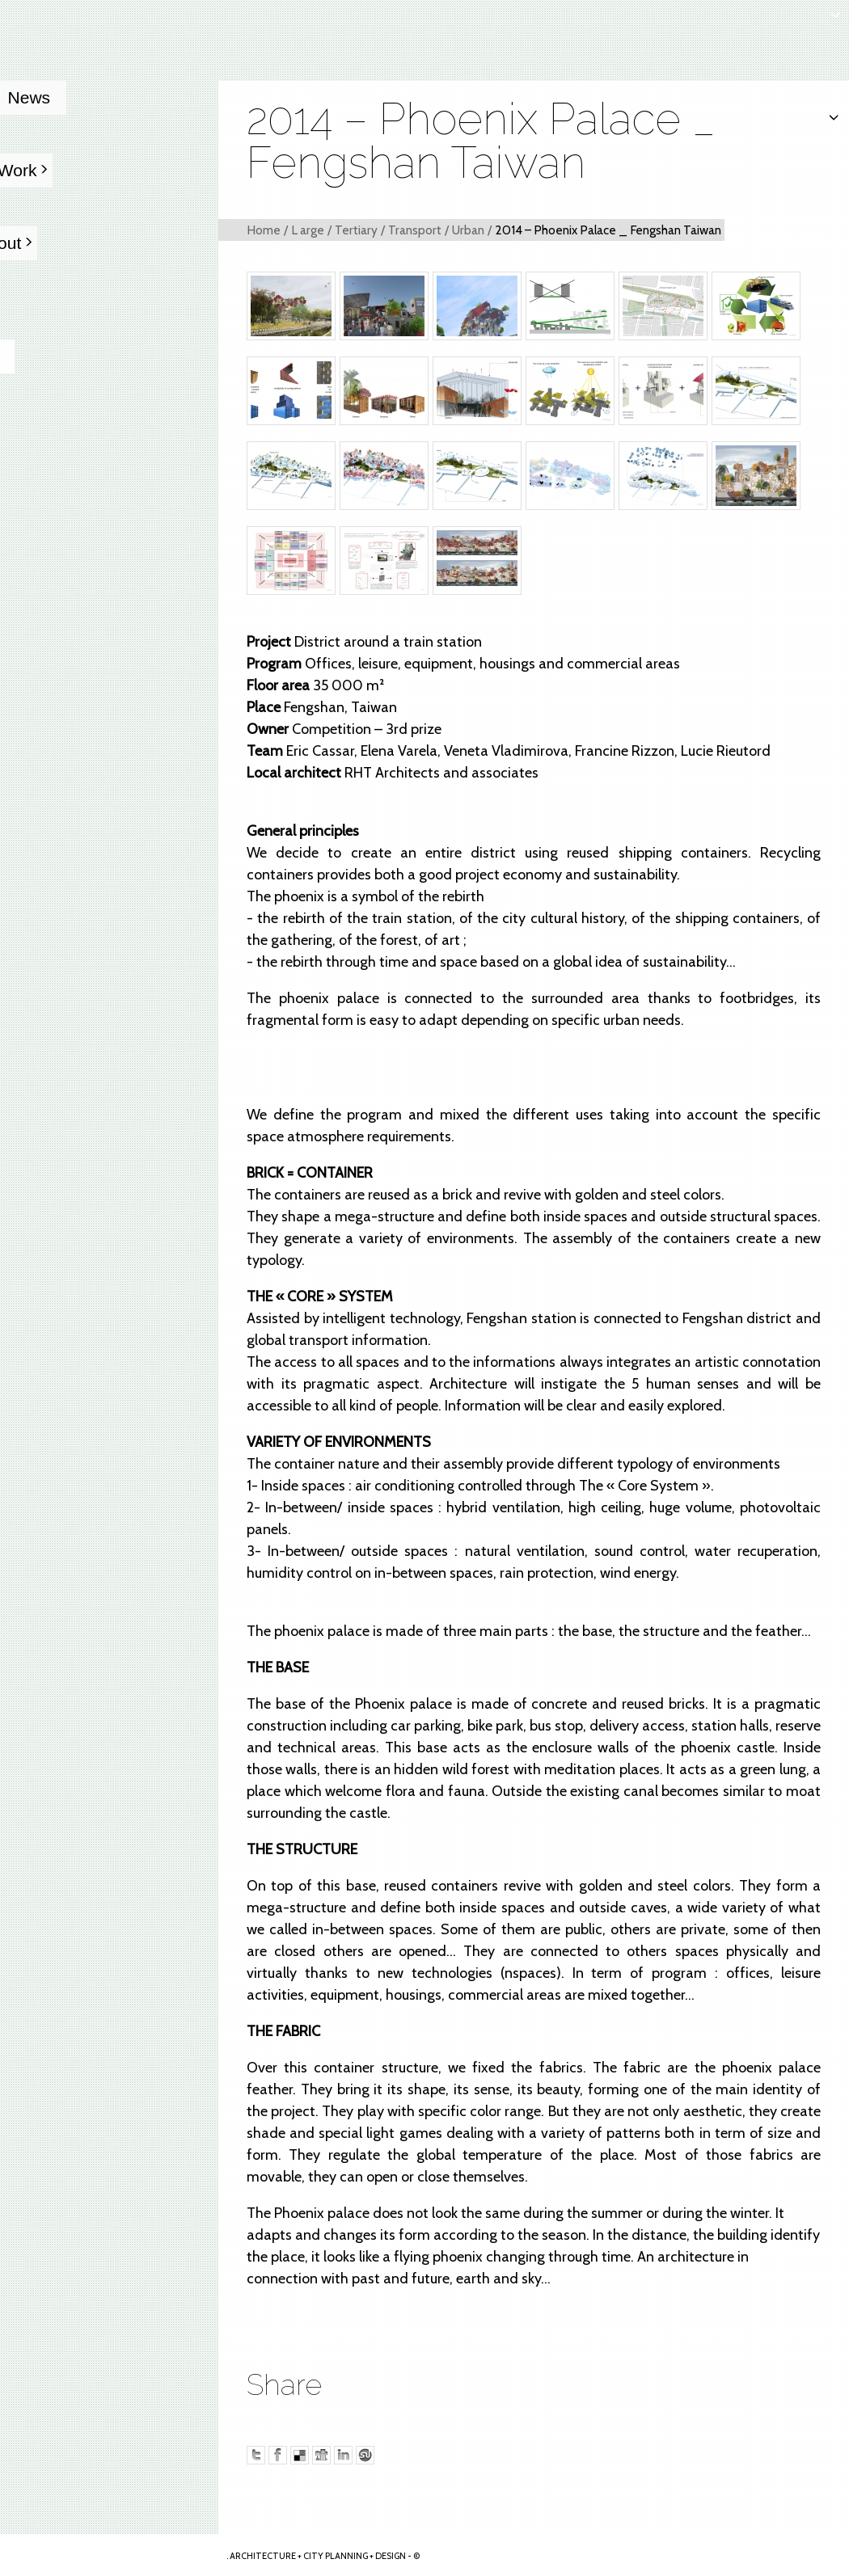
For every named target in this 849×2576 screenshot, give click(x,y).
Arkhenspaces (110, 2555)
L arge (307, 230)
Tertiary (356, 230)
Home (264, 230)
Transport (414, 230)
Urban (468, 230)
